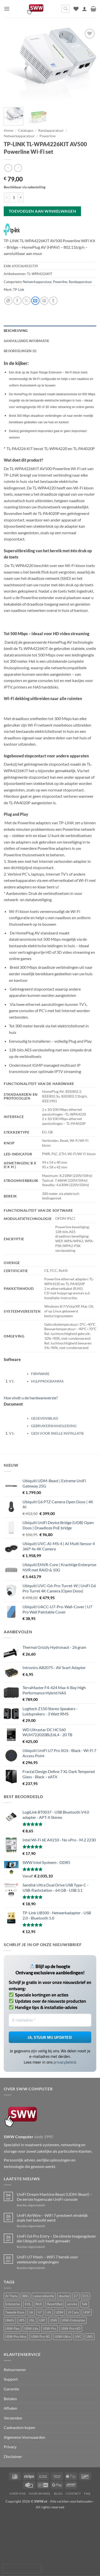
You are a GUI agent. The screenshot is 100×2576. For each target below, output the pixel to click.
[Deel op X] (26, 301)
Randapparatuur (51, 130)
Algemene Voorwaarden (24, 2437)
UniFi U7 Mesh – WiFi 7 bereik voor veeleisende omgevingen (47, 2259)
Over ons (18, 2493)
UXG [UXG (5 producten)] (89, 2337)
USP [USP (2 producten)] (42, 2320)
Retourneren (15, 2369)
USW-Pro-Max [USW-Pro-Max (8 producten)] (15, 2337)
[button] (7, 9)
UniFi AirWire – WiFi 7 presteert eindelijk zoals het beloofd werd (52, 2217)
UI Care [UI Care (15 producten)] (73, 2312)
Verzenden (13, 2417)
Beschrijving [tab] (16, 331)
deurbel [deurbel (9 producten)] (64, 2296)
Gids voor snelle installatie (57, 1433)
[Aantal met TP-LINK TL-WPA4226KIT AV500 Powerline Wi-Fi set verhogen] (21, 197)
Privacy (10, 2446)
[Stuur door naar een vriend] (35, 301)
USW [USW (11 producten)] (53, 2320)
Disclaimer (13, 2456)
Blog (58, 2493)
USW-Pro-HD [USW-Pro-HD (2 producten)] (70, 2329)
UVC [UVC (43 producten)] (78, 2337)
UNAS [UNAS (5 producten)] (9, 2320)
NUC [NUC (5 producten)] (39, 2304)
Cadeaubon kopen (19, 2427)
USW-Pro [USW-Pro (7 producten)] (49, 2329)
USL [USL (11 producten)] (32, 2320)
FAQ (87, 2493)
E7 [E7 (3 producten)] (76, 2296)
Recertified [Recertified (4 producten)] (54, 2304)
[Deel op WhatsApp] (8, 301)
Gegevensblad (44, 1418)
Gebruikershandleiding (53, 1426)
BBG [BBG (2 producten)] (25, 2296)
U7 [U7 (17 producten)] (40, 2312)
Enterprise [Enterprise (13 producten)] (12, 2304)
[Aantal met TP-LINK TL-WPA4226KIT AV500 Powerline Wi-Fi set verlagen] (7, 197)
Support (11, 2379)
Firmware (40, 1374)
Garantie (11, 2388)
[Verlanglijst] (76, 8)
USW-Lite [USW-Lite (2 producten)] (31, 2329)
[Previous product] (18, 168)
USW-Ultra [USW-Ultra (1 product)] (62, 2337)
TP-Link (18, 290)
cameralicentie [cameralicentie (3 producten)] (43, 2296)
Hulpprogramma (47, 1381)
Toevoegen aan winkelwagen (42, 211)
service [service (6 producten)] (72, 2304)
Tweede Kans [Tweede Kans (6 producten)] (14, 2312)
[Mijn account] (84, 8)
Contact (73, 2493)
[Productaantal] (14, 197)
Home (8, 130)
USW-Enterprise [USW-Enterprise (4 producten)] (73, 2320)
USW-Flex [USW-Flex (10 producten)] (12, 2329)
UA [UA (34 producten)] (48, 2312)
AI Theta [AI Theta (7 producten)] (11, 2296)
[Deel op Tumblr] (53, 301)
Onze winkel (40, 2493)
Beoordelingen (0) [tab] (20, 351)
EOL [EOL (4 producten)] (28, 2304)
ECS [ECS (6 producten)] (85, 2296)
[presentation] (22, 2568)
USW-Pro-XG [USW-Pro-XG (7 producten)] (40, 2337)
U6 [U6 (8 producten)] (31, 2312)
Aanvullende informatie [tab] (26, 341)
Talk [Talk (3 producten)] (85, 2304)
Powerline (48, 136)
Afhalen (10, 2408)
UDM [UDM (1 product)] (59, 2312)
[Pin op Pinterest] (44, 301)
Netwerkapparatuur (19, 136)
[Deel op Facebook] (17, 301)
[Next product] (8, 168)
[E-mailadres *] (50, 2020)
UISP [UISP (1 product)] (86, 2312)
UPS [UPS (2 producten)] (21, 2320)
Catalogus (26, 130)
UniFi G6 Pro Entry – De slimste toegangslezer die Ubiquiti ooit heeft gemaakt (56, 2238)
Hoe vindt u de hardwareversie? (31, 1397)
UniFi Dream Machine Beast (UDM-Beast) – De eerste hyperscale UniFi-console (54, 2196)
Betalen (10, 2398)
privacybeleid (65, 2062)
